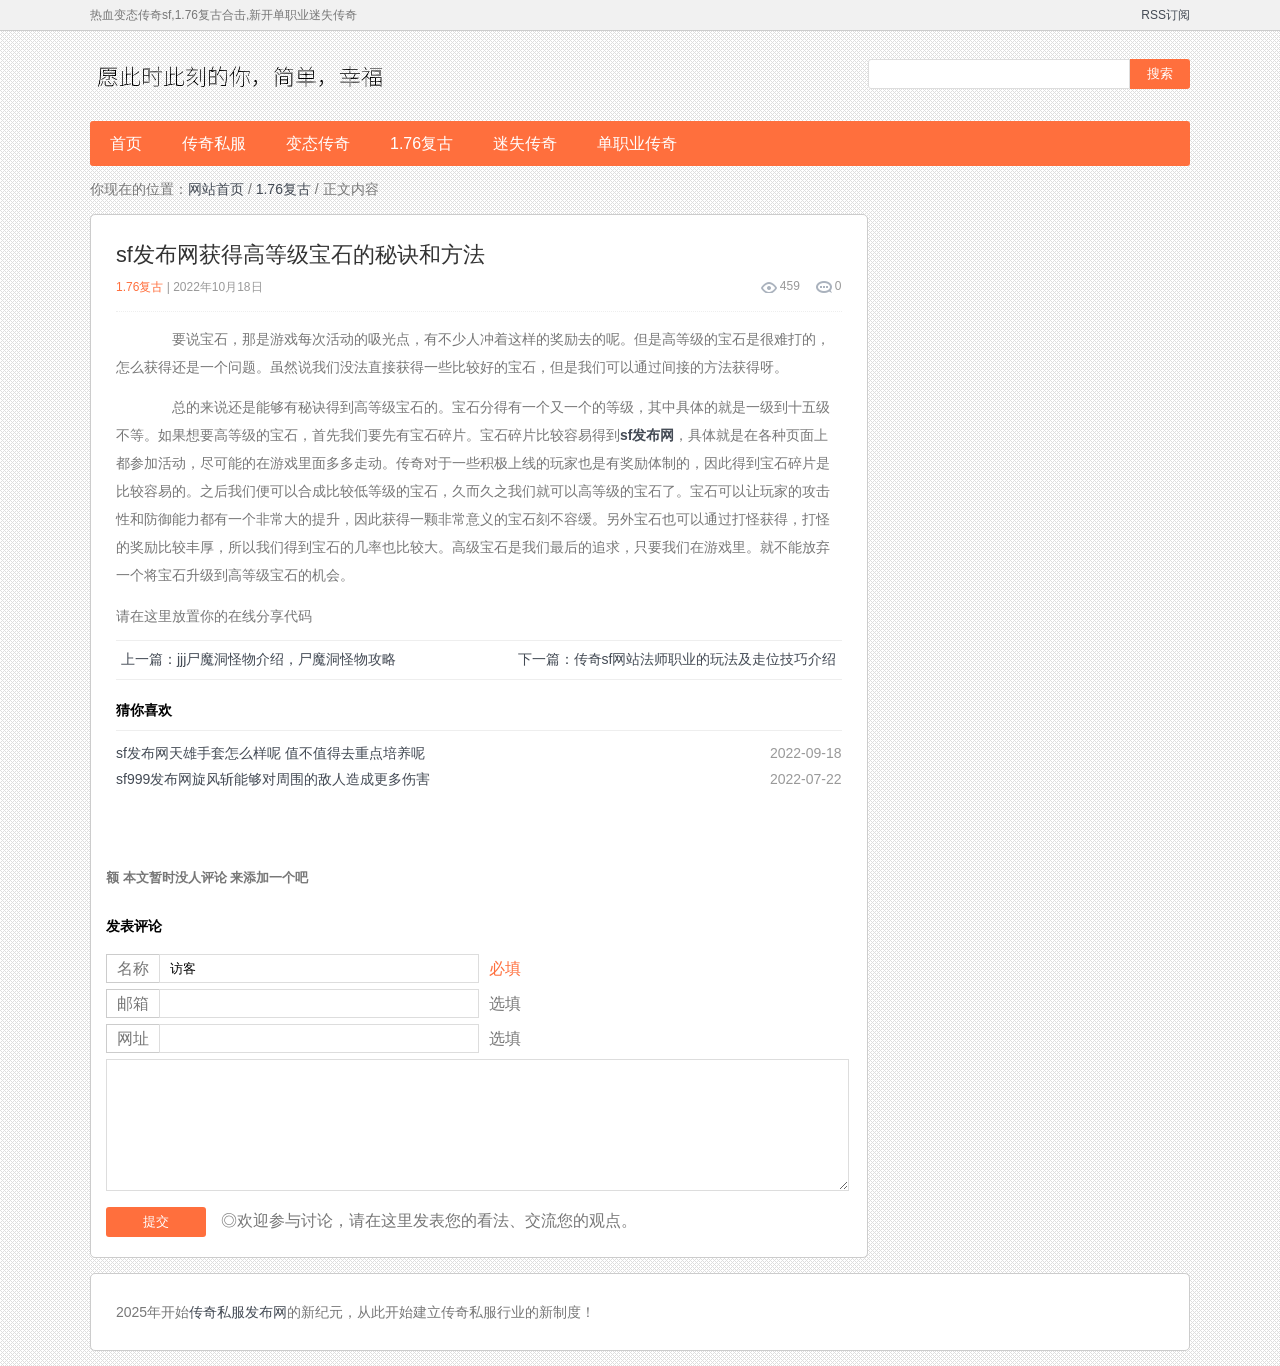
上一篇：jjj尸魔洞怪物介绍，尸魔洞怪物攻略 (258, 659)
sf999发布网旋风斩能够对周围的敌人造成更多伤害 (273, 779)
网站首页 (216, 189)
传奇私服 (214, 143)
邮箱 (133, 1003)
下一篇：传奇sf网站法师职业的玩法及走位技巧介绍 (677, 659)
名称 (133, 968)
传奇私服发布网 (238, 1312)
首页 (126, 143)
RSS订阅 (1165, 15)
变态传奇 (318, 143)
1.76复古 (421, 143)
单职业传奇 (637, 143)
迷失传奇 (525, 143)
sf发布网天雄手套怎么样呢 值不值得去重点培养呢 (270, 753)
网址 (133, 1038)
